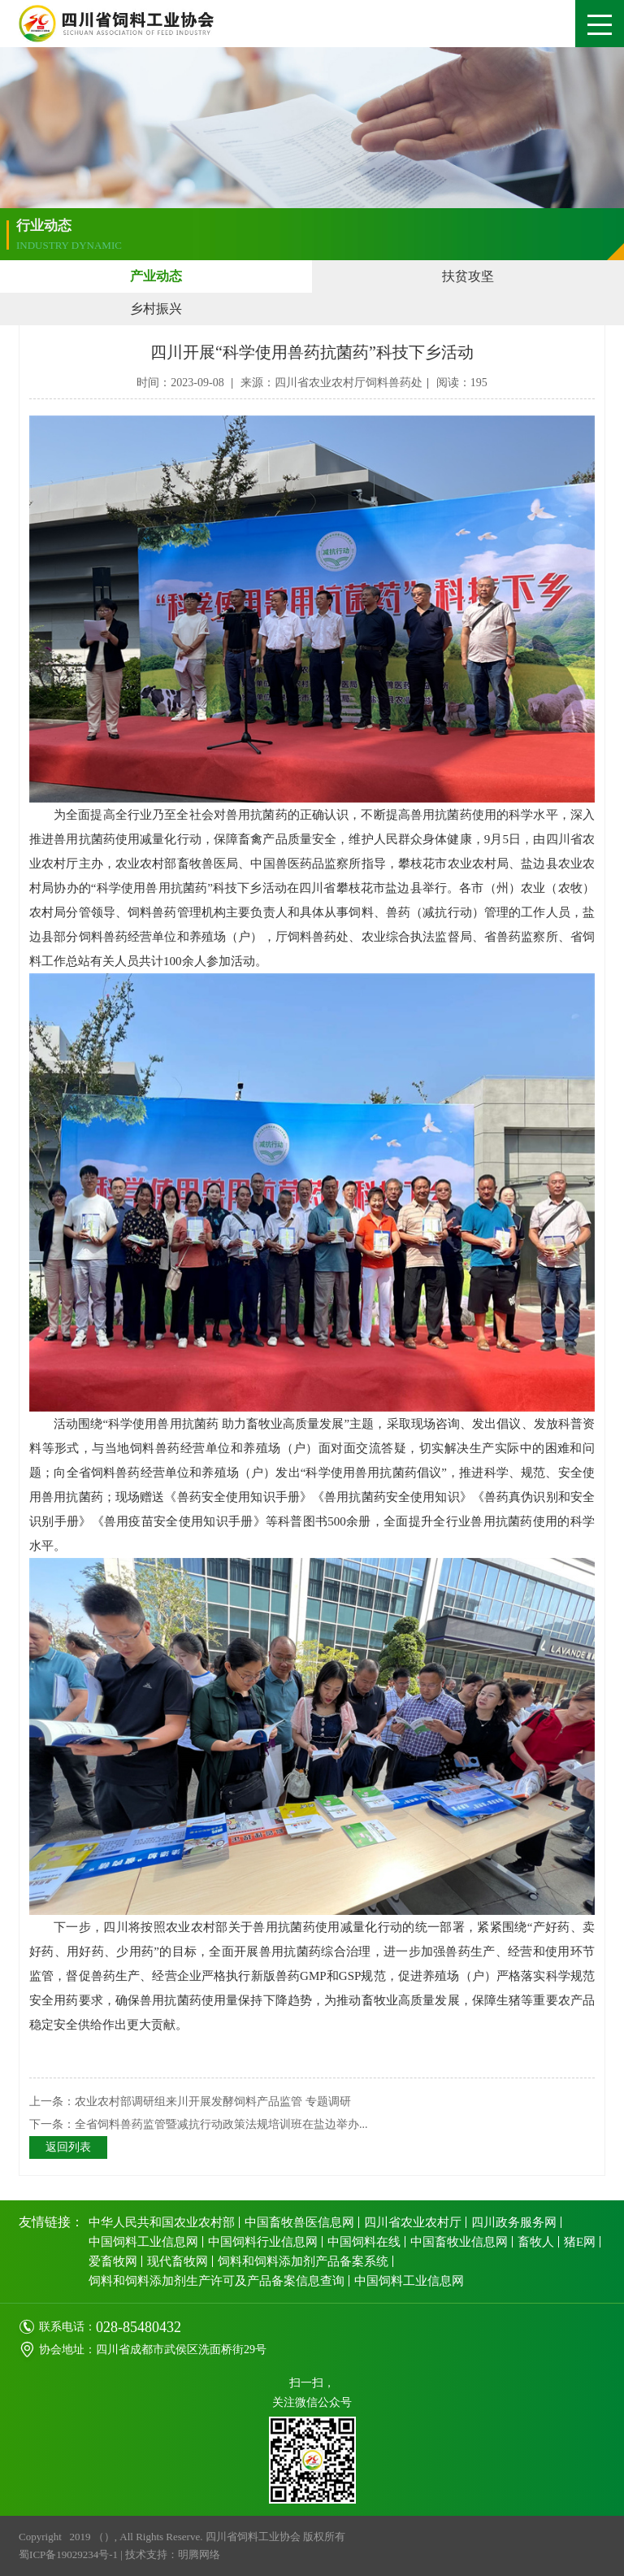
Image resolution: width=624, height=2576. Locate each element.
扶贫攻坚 (468, 276)
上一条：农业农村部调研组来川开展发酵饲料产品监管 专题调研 (190, 2101)
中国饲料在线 (364, 2241)
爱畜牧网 (113, 2261)
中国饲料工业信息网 (143, 2241)
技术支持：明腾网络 (172, 2554)
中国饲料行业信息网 (263, 2241)
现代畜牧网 (177, 2261)
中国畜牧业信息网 (459, 2241)
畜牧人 (536, 2241)
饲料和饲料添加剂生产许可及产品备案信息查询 (216, 2280)
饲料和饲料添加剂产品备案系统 (303, 2261)
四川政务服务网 (514, 2222)
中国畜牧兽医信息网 (299, 2222)
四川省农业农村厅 (413, 2222)
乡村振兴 (156, 308)
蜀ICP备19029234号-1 (68, 2554)
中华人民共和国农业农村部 (162, 2222)
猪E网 (580, 2241)
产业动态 (156, 276)
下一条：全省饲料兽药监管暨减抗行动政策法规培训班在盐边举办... (198, 2124)
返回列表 (68, 2147)
